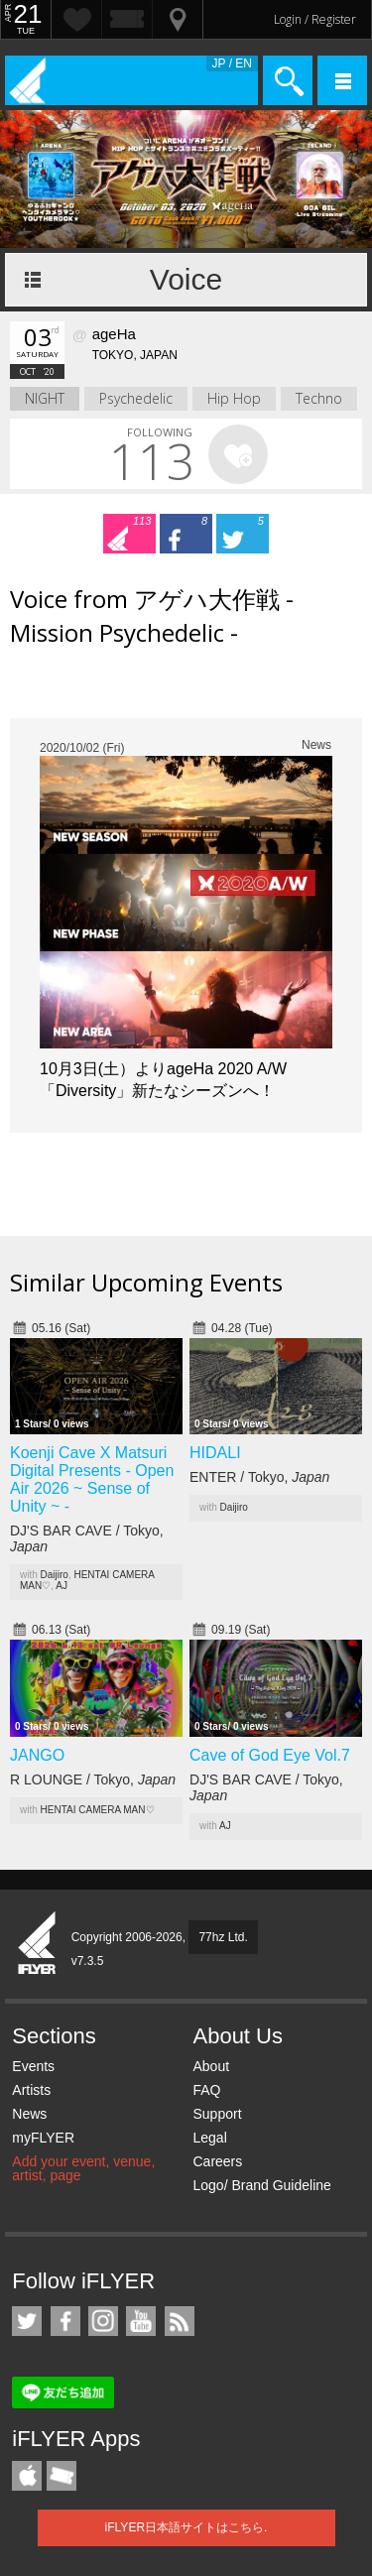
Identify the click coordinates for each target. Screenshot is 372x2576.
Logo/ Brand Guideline (261, 2185)
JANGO (37, 1755)
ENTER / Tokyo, (259, 1477)
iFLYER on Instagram (103, 2321)
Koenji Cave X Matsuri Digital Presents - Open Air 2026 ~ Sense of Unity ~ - (92, 1479)
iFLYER (37, 1944)
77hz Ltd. (222, 1937)
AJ (61, 1585)
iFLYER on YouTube (141, 2321)
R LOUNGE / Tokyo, (93, 1779)
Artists (31, 2090)
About (210, 2066)
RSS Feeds (179, 2321)
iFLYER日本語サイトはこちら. (186, 2527)
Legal (209, 2138)
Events (33, 2066)
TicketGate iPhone (61, 2476)
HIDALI (215, 1452)
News (29, 2114)
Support (216, 2114)
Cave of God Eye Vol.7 (269, 1755)
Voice (186, 279)
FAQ (206, 2090)
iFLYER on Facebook (65, 2321)
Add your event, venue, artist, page (83, 2168)
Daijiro (54, 1574)
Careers (217, 2161)
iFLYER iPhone (27, 2476)
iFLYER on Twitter (27, 2321)
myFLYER (43, 2138)
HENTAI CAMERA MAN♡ (98, 1809)
